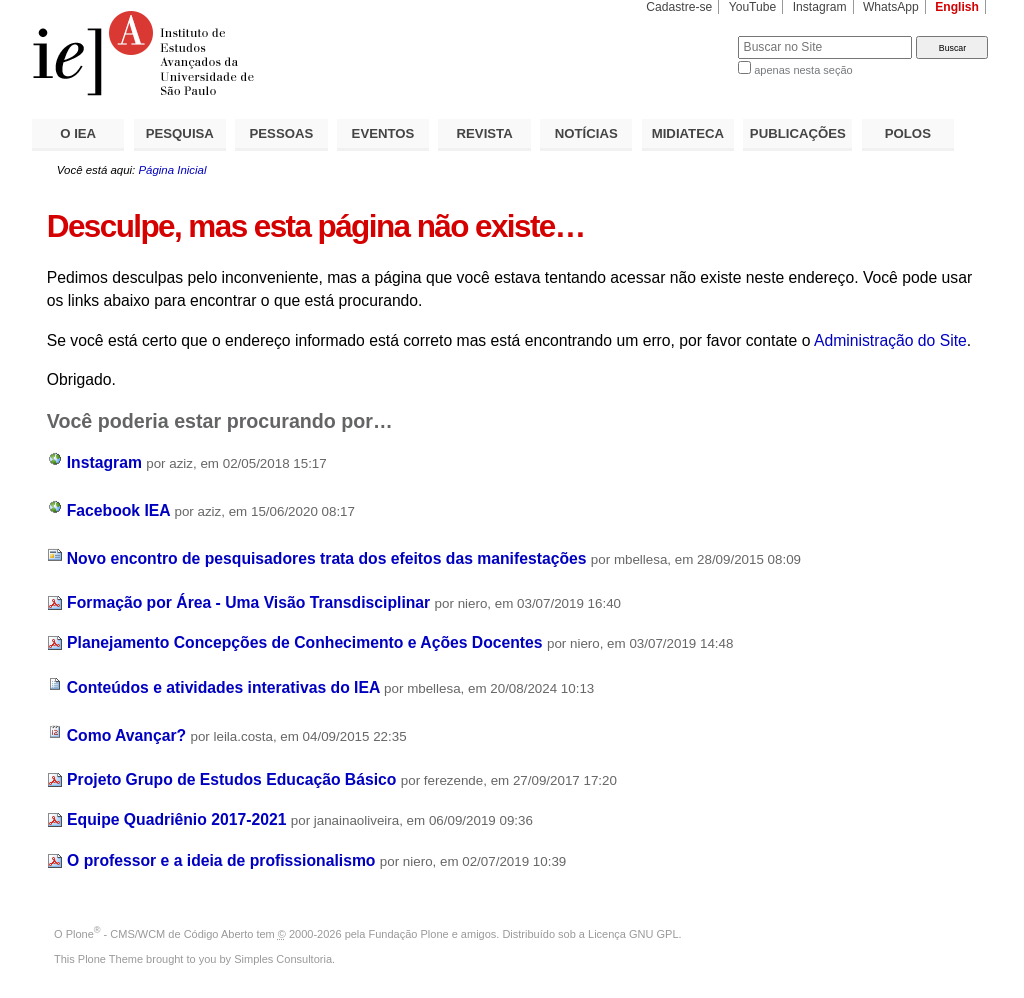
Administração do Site (890, 340)
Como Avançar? (126, 735)
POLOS (908, 133)
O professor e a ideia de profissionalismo (221, 860)
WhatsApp (891, 7)
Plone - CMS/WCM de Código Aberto (160, 934)
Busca (689, 35)
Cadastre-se (679, 7)
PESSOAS (282, 133)
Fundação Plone (409, 934)
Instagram (820, 7)
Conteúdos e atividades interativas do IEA (223, 687)
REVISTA (485, 133)
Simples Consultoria (283, 959)
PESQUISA (180, 133)
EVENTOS (383, 133)
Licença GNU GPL (633, 934)
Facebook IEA (118, 510)
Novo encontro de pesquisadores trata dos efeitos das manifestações (327, 558)
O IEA (78, 133)
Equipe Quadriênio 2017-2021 (176, 819)
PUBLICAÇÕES (798, 133)
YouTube (753, 7)
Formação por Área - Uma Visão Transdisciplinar (248, 602)
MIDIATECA (688, 133)
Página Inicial (172, 170)
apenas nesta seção (803, 70)
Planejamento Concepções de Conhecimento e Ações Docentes (304, 642)
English (957, 7)
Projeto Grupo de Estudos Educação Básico (231, 779)
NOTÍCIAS (586, 133)
